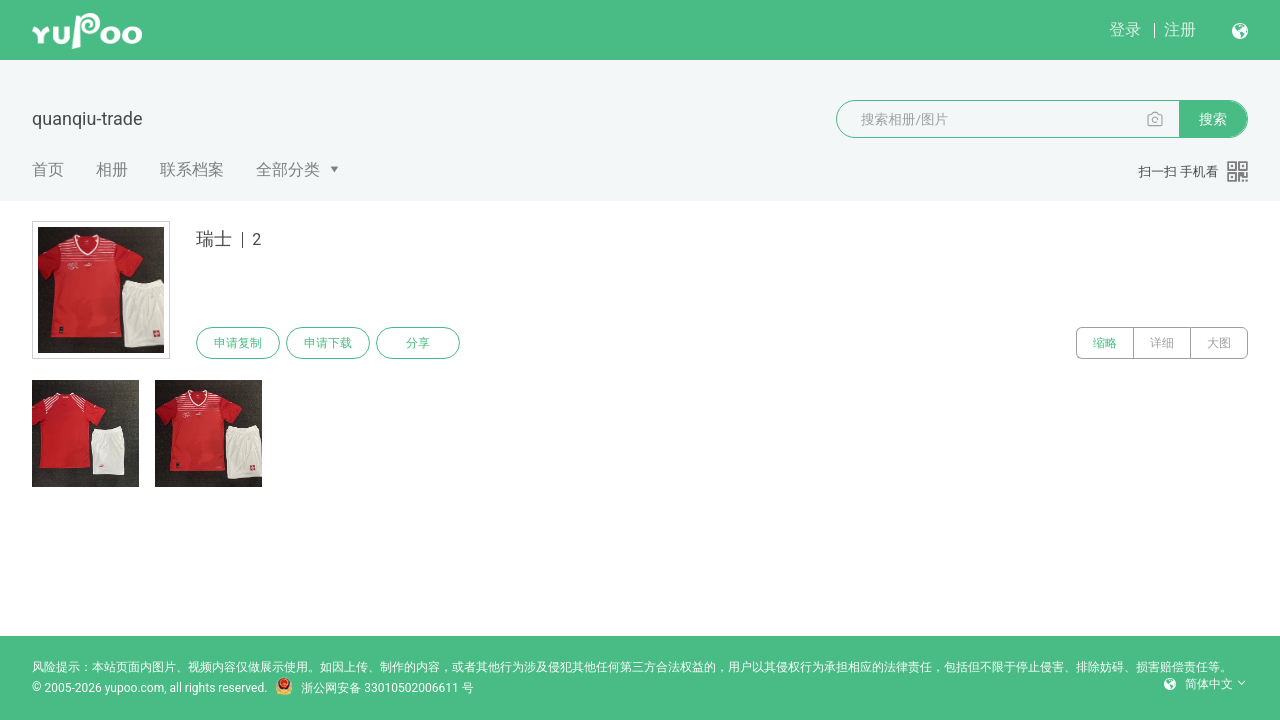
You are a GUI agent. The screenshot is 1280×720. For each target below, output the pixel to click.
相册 (112, 169)
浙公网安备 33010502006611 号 (374, 688)
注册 (1180, 29)
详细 (1162, 343)
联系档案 (192, 169)
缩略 (1105, 343)
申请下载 (328, 343)
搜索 (1213, 119)
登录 (1125, 29)
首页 (48, 169)
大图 (1219, 343)
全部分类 (288, 169)
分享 (418, 343)
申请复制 (238, 343)
